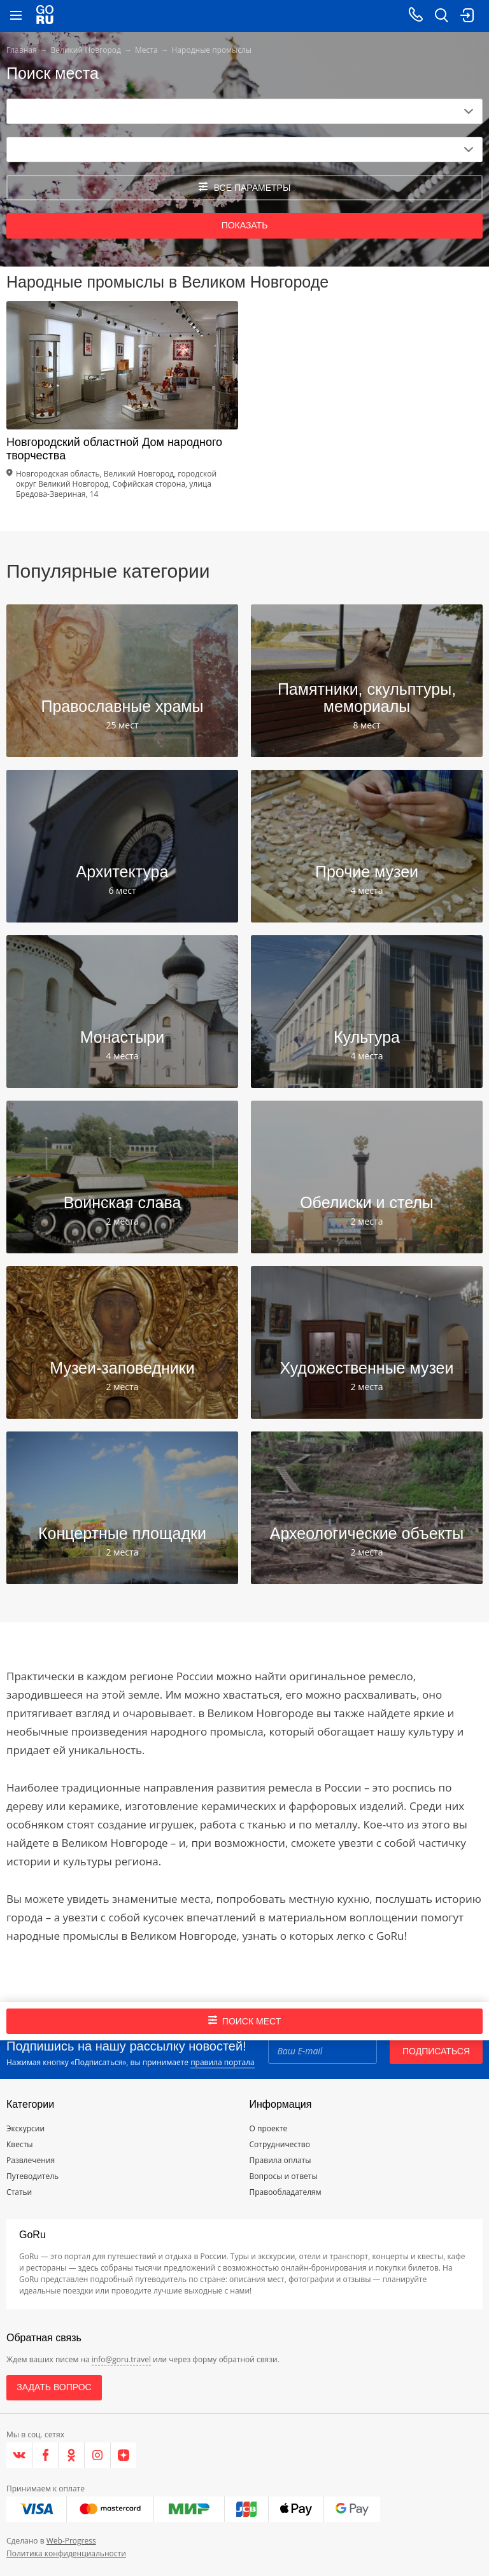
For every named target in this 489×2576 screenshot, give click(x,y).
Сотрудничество (280, 2144)
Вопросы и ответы (284, 2176)
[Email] (322, 2051)
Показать (245, 225)
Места (146, 50)
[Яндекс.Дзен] (123, 2455)
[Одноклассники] (72, 2455)
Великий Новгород (86, 50)
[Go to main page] (45, 16)
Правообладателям (286, 2192)
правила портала (222, 2062)
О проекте (269, 2128)
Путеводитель (32, 2176)
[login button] (466, 16)
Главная (21, 50)
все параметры (245, 187)
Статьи (19, 2192)
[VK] (19, 2455)
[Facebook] (45, 2455)
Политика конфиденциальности (66, 2553)
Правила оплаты (280, 2160)
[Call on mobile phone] (415, 16)
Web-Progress (71, 2540)
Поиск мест (244, 2021)
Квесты (19, 2144)
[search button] (441, 16)
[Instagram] (98, 2455)
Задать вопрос (54, 2387)
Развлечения (30, 2160)
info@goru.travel (121, 2359)
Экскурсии (25, 2128)
